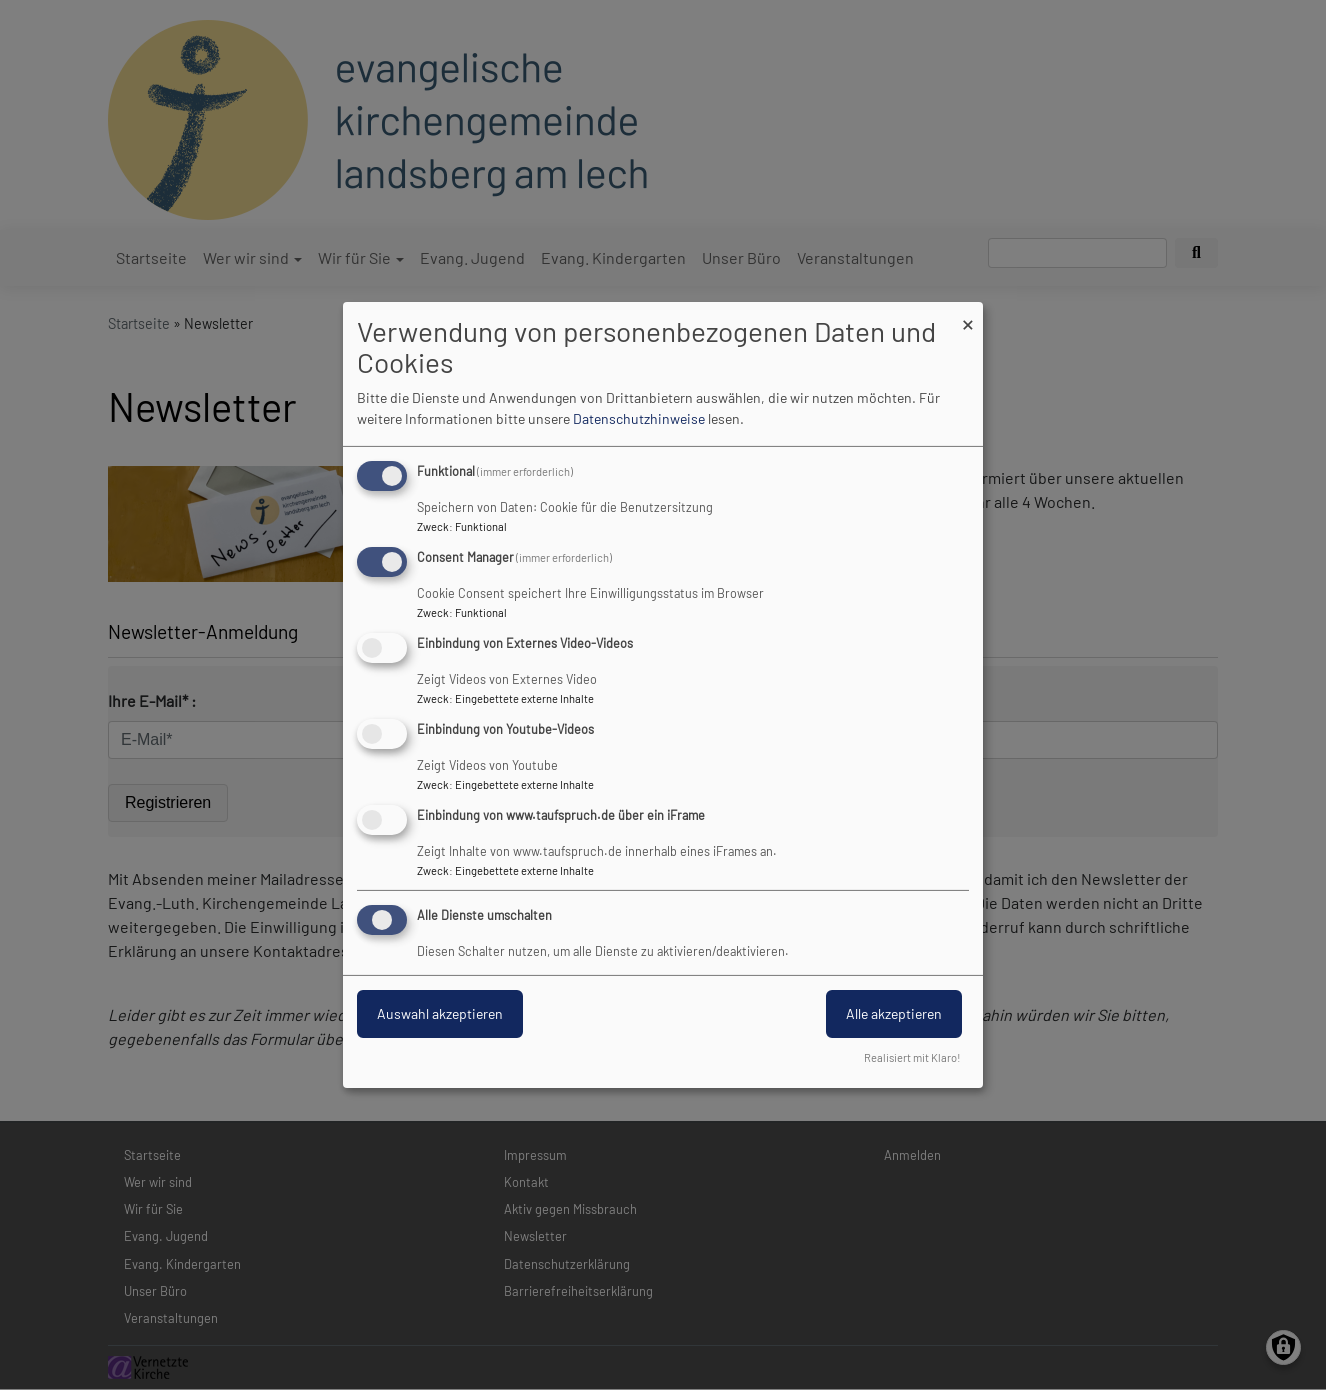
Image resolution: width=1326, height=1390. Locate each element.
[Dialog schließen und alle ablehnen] (968, 314)
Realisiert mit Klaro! (912, 1057)
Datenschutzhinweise (639, 418)
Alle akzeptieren (894, 1013)
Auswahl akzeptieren (440, 1013)
